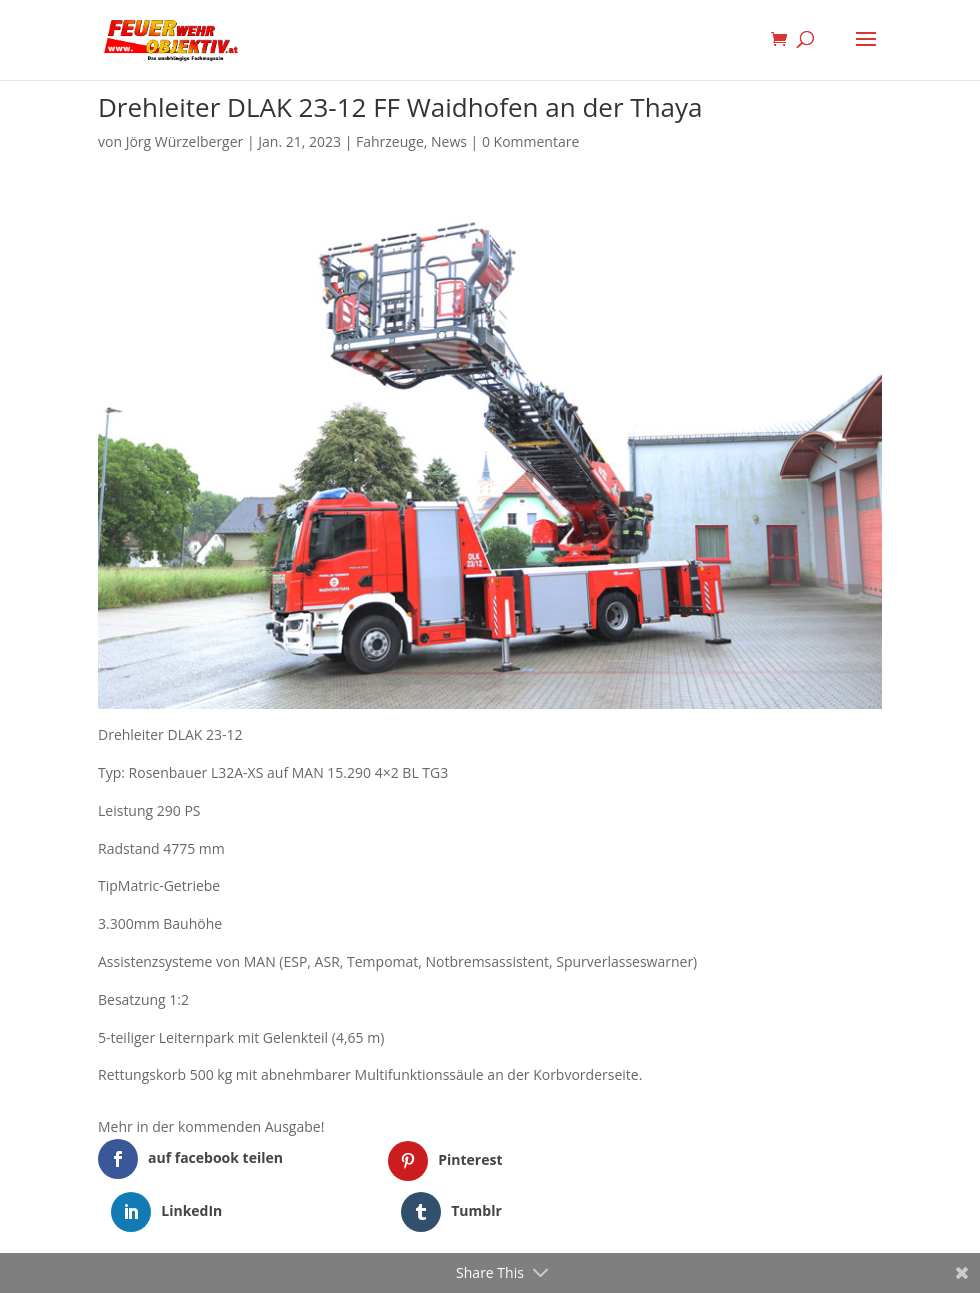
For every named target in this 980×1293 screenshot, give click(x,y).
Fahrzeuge (390, 141)
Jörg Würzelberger (185, 141)
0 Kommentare (530, 141)
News (449, 141)
